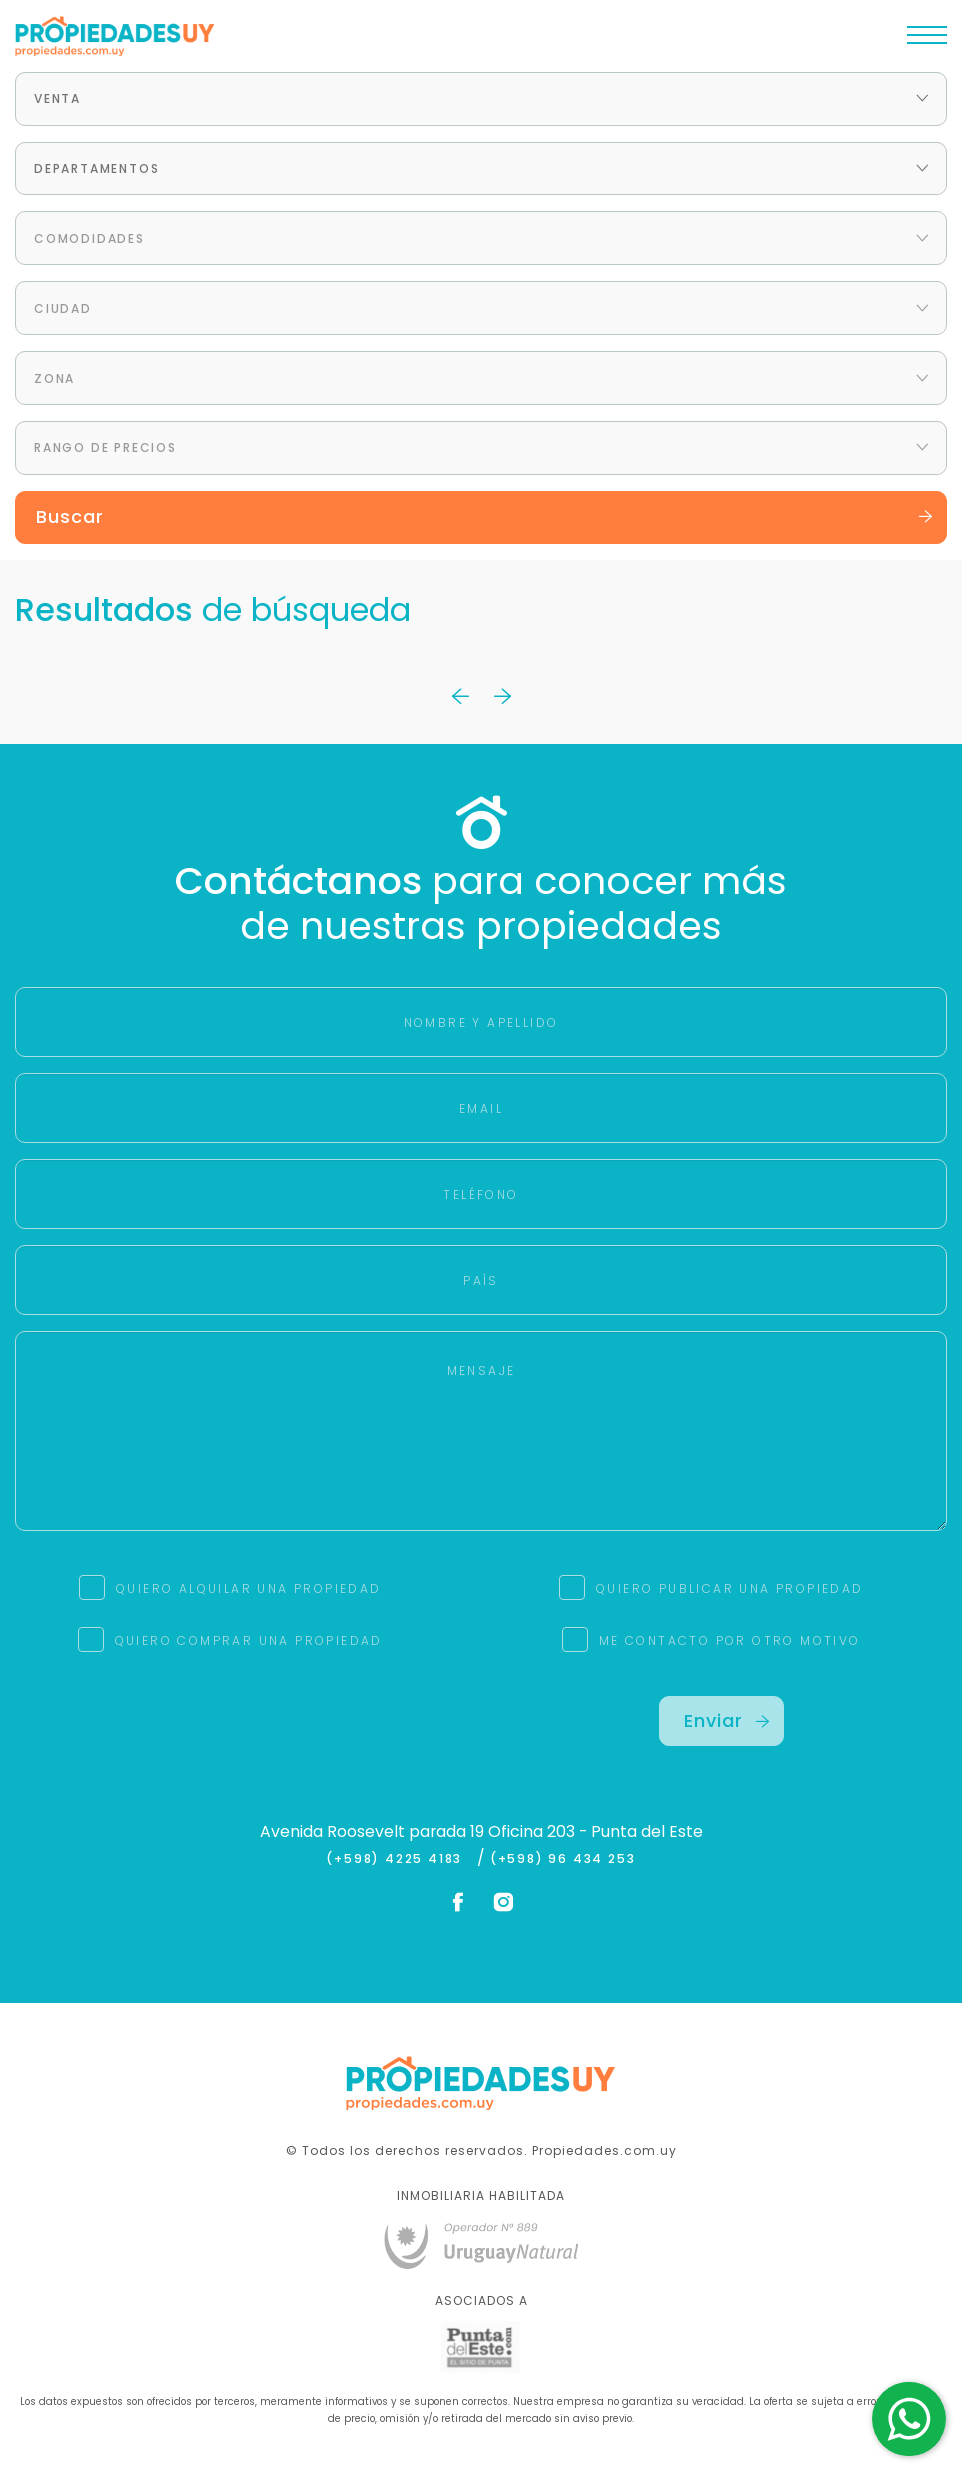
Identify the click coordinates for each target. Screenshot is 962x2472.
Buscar (484, 516)
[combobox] (481, 99)
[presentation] (241, 1735)
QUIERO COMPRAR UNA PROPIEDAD (249, 1640)
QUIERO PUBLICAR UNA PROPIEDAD (730, 1588)
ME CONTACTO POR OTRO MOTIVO (730, 1640)
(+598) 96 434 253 (563, 1859)
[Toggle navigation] (927, 40)
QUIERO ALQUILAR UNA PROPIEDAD (249, 1588)
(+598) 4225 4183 (398, 1859)
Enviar (727, 1720)
